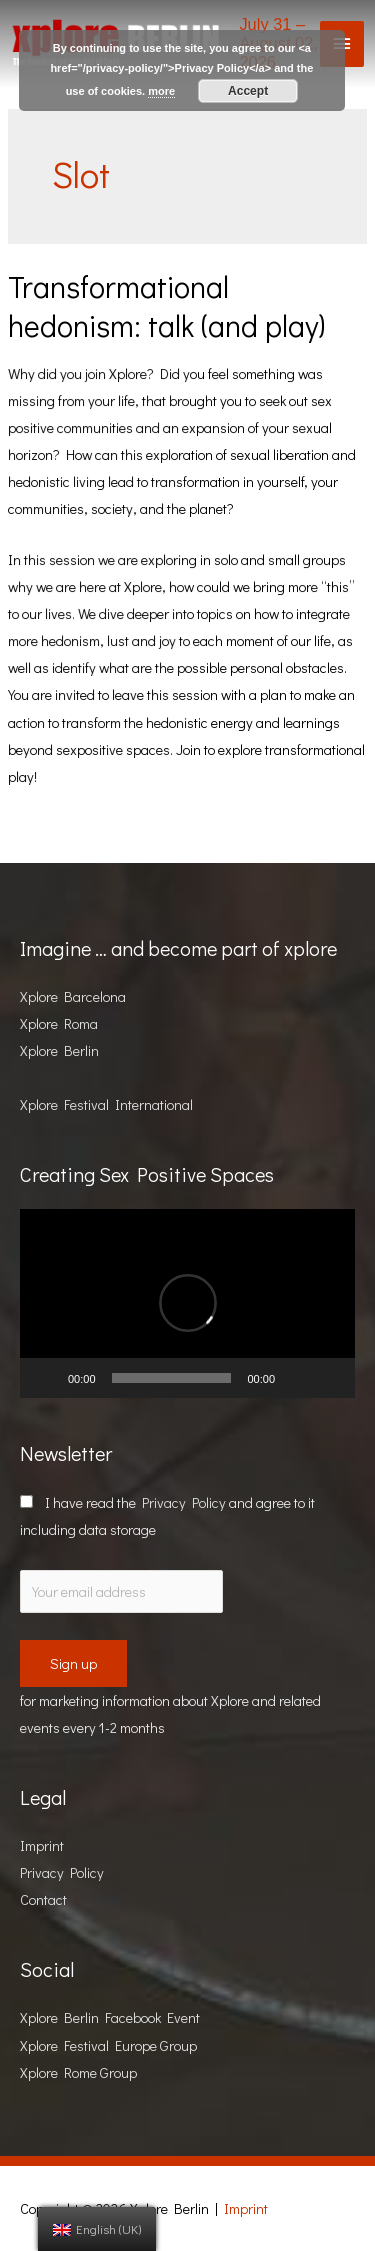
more (161, 91)
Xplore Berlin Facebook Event (110, 2017)
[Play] (46, 1378)
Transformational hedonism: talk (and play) (166, 306)
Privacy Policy (184, 1502)
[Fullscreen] (329, 1378)
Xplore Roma (59, 1023)
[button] (188, 1303)
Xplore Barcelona (73, 996)
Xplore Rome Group (78, 2072)
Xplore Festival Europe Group (108, 2045)
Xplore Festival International (106, 1104)
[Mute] (297, 1378)
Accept (248, 91)
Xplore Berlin (59, 1050)
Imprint (42, 1845)
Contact (43, 1899)
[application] (187, 1303)
